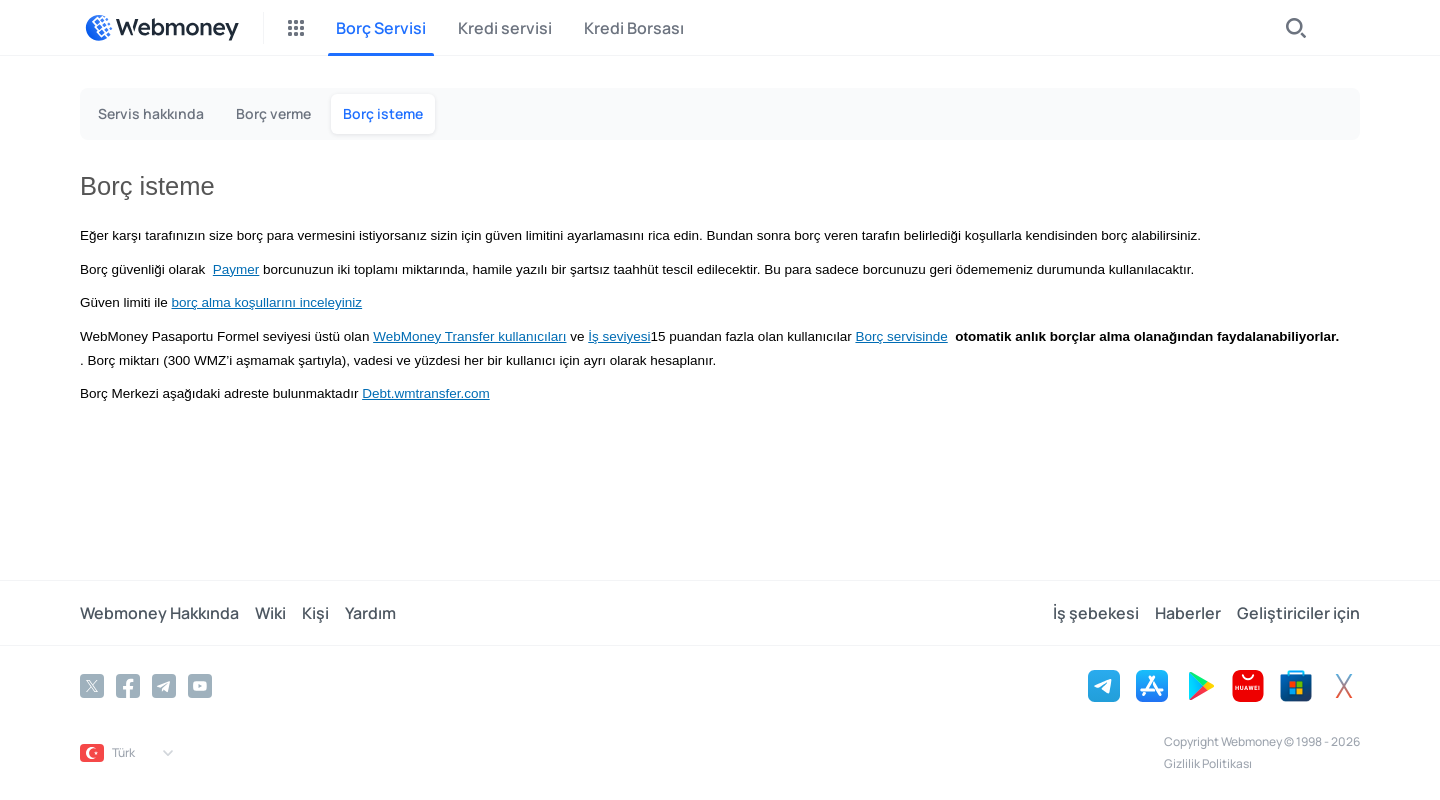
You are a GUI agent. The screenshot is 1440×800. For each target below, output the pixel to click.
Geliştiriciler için (1298, 613)
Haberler (1188, 613)
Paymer (236, 269)
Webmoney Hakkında (159, 613)
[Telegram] (164, 686)
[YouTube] (200, 686)
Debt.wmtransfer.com (426, 393)
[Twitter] (92, 686)
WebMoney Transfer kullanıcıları (469, 336)
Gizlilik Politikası (1208, 763)
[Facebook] (128, 686)
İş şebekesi (1096, 613)
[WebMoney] (162, 28)
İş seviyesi (619, 336)
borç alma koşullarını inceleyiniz (267, 302)
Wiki (270, 613)
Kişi (315, 613)
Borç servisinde (901, 336)
